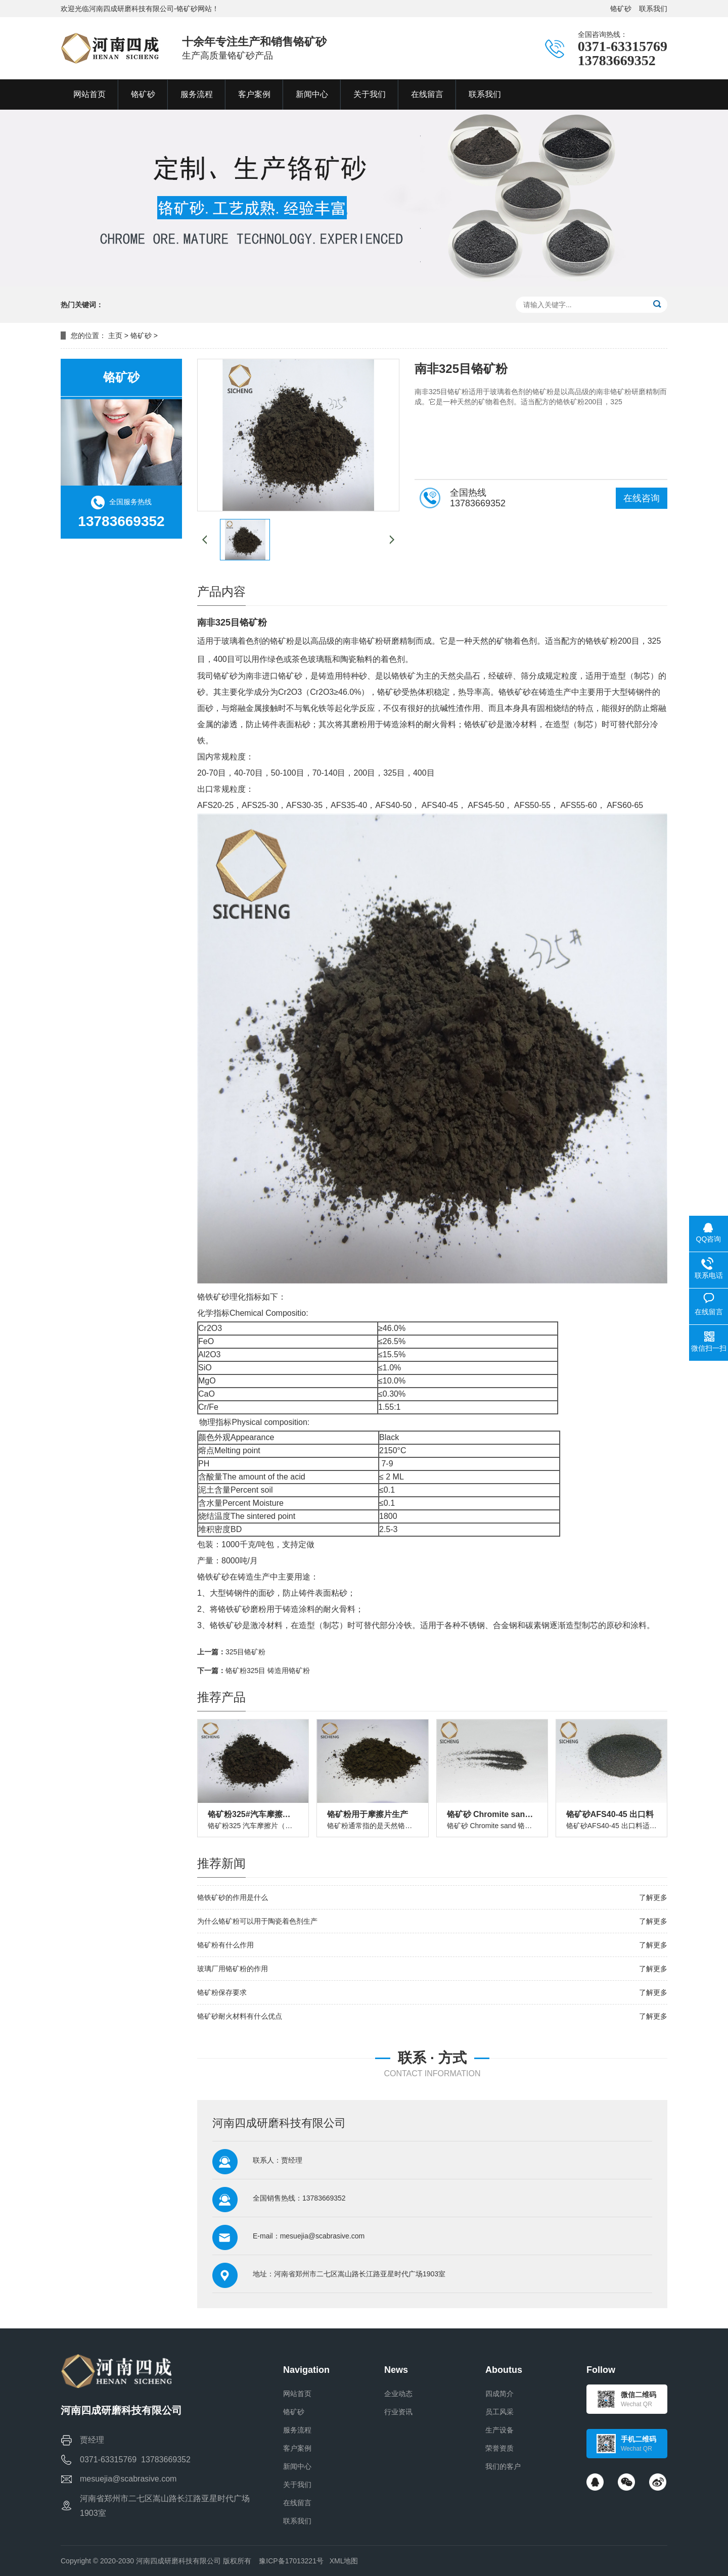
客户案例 (297, 2448)
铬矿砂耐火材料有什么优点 (239, 2016)
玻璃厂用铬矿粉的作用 (232, 1969)
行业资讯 (398, 2412)
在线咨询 (641, 498)
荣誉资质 (499, 2448)
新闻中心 (297, 2466)
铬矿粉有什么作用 (225, 1945)
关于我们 (297, 2484)
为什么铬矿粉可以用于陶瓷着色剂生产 (257, 1921)
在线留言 (297, 2503)
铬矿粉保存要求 (222, 1992)
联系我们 (653, 9)
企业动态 (398, 2394)
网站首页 (297, 2394)
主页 (115, 335)
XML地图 (344, 2561)
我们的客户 (503, 2466)
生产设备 (499, 2430)
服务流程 (297, 2430)
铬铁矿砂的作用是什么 (232, 1897)
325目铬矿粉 (245, 1652)
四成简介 (499, 2394)
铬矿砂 (620, 9)
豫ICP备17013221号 (291, 2561)
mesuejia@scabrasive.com (322, 2236)
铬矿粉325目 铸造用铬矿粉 (267, 1670)
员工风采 (499, 2412)
